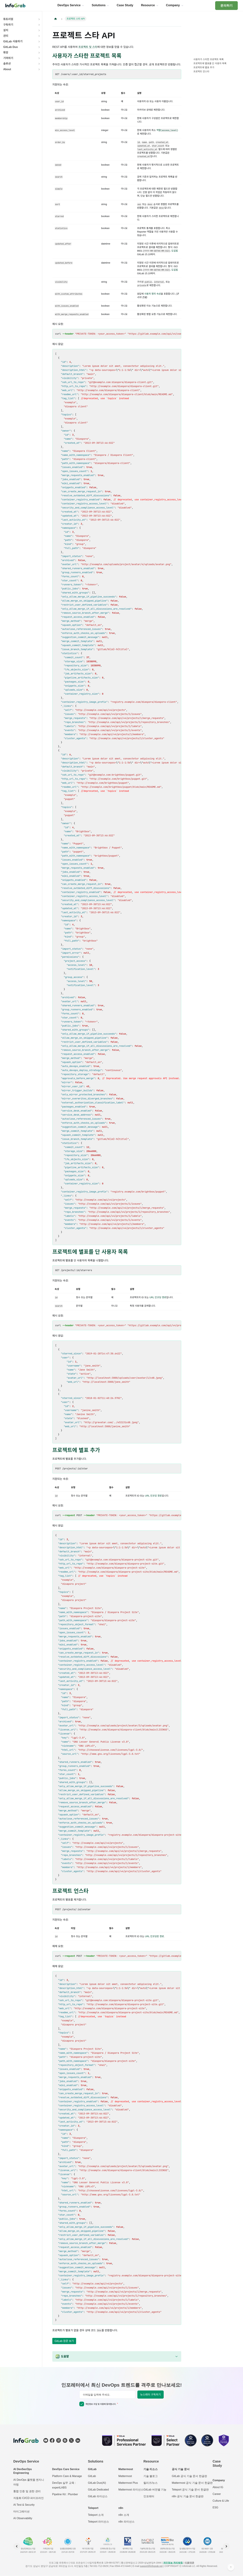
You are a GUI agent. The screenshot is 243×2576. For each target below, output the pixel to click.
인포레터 (148, 2496)
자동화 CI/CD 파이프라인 (28, 2498)
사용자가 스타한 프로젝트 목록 (208, 59)
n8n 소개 (123, 2515)
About (7, 69)
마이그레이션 (21, 2511)
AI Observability (22, 2518)
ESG (215, 2507)
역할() (167, 130)
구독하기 (8, 24)
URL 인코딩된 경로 (154, 1936)
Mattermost (125, 2476)
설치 (5, 30)
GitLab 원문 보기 (64, 2341)
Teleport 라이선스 (98, 2521)
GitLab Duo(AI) (97, 2483)
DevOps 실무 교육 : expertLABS (64, 2485)
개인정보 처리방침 (173, 2562)
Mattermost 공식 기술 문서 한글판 (192, 2483)
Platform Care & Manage (67, 2476)
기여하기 (8, 58)
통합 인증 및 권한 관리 (27, 2491)
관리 (5, 35)
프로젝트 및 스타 (87, 47)
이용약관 (189, 2562)
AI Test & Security (24, 2504)
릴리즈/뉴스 (150, 2483)
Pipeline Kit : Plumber (65, 2494)
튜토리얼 (8, 19)
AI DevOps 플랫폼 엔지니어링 (28, 2482)
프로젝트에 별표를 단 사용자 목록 (209, 63)
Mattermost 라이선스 (130, 2489)
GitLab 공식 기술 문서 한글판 (189, 2476)
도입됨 (174, 250)
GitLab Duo (10, 47)
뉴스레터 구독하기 (150, 2394)
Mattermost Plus (128, 2483)
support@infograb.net (151, 2566)
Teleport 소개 (96, 2515)
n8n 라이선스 (126, 2521)
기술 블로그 (150, 2476)
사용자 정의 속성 (152, 293)
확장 (5, 52)
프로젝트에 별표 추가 (203, 67)
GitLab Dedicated (98, 2489)
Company (219, 2480)
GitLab (92, 2476)
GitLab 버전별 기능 (154, 2489)
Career (217, 2494)
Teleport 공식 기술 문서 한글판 (190, 2489)
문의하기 (226, 5)
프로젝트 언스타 (201, 71)
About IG (218, 2487)
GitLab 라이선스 (97, 2496)
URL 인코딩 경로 (157, 1297)
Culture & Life (221, 2500)
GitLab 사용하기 (12, 41)
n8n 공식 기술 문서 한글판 (188, 2496)
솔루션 (7, 63)
